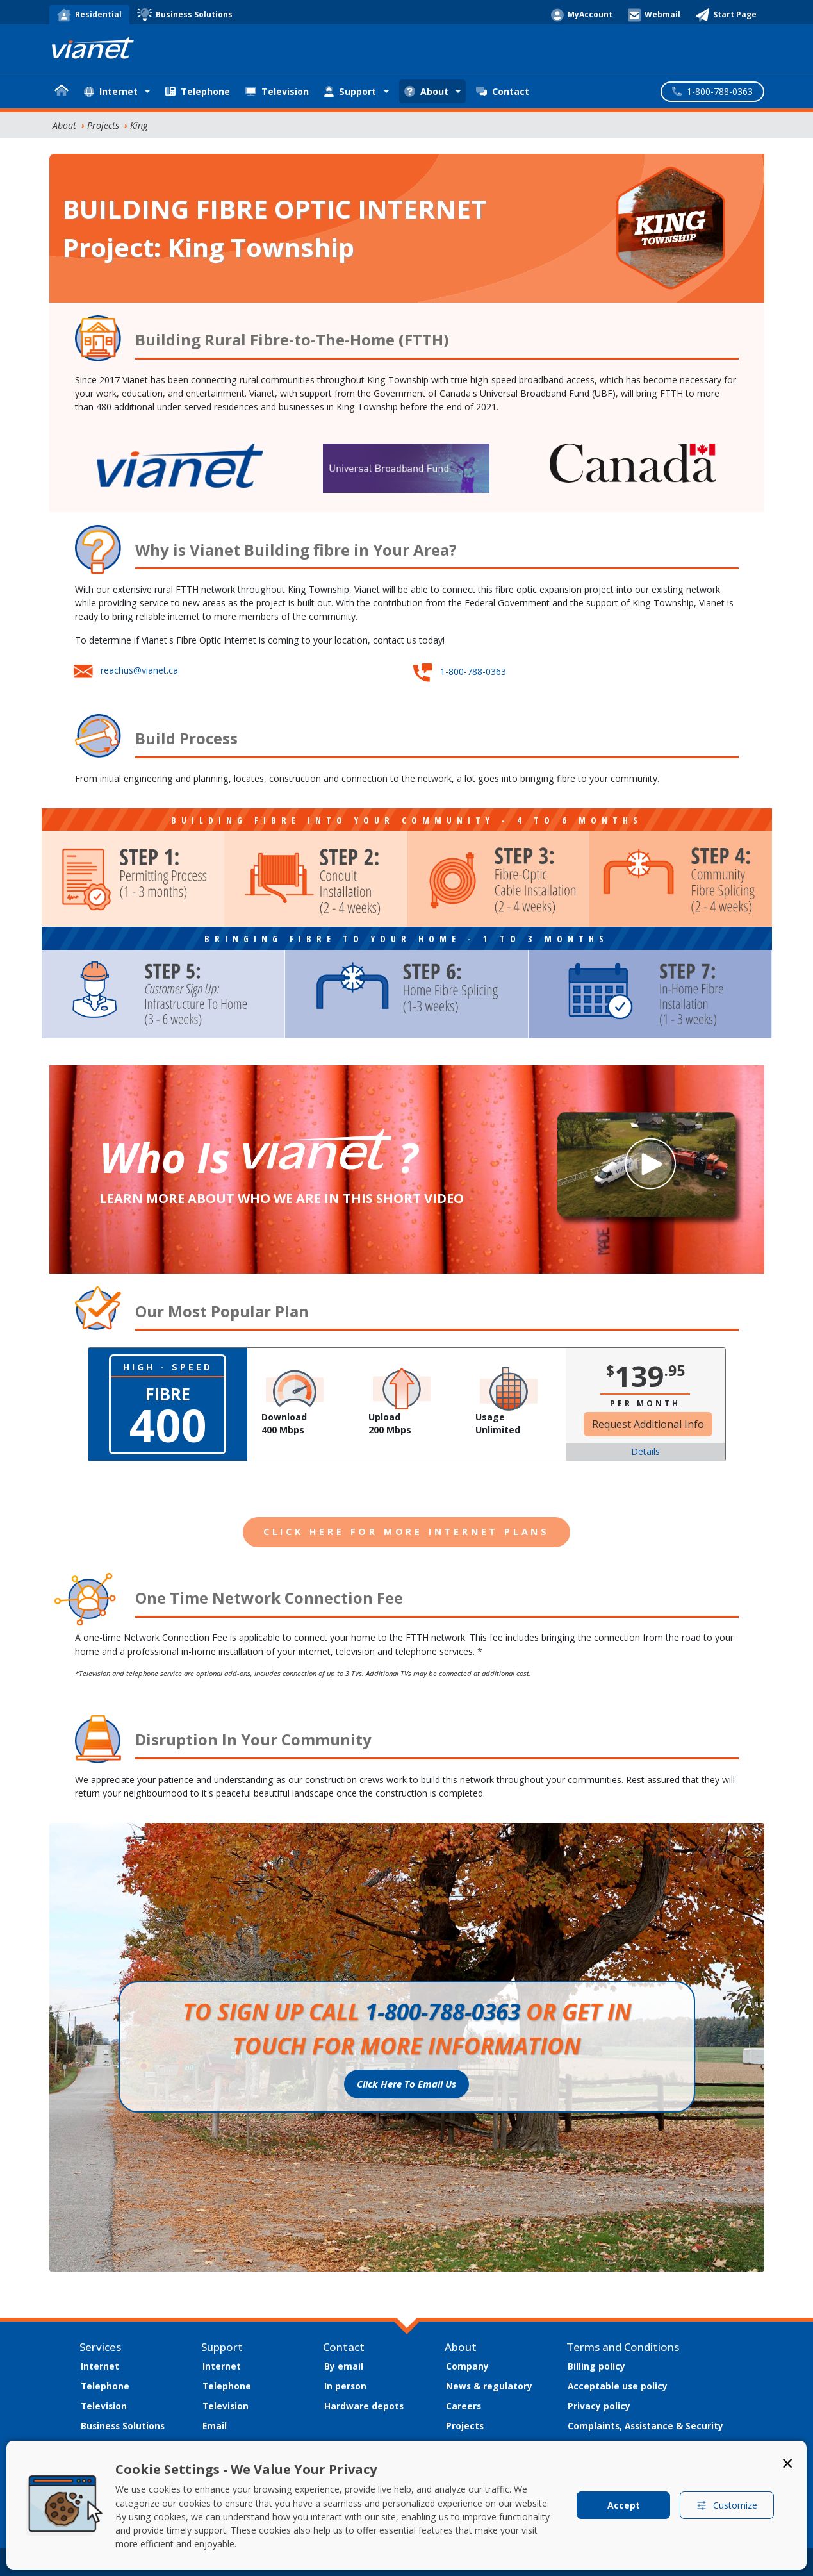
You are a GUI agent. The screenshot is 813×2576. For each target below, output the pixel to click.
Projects (103, 125)
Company (467, 2366)
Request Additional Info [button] (648, 1424)
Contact (502, 91)
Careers (463, 2406)
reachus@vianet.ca (139, 670)
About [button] (426, 91)
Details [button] (645, 1451)
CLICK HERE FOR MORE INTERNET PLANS (406, 1531)
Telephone (197, 91)
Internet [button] (111, 91)
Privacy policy (599, 2406)
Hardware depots (364, 2406)
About (64, 125)
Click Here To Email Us (406, 2083)
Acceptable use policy (618, 2386)
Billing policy (596, 2366)
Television (277, 91)
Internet (100, 2366)
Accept (623, 2505)
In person (345, 2386)
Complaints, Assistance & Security (645, 2426)
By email (343, 2366)
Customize (726, 2505)
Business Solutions (123, 2426)
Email (214, 2426)
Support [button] (350, 91)
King (138, 125)
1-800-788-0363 (473, 671)
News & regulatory (489, 2386)
